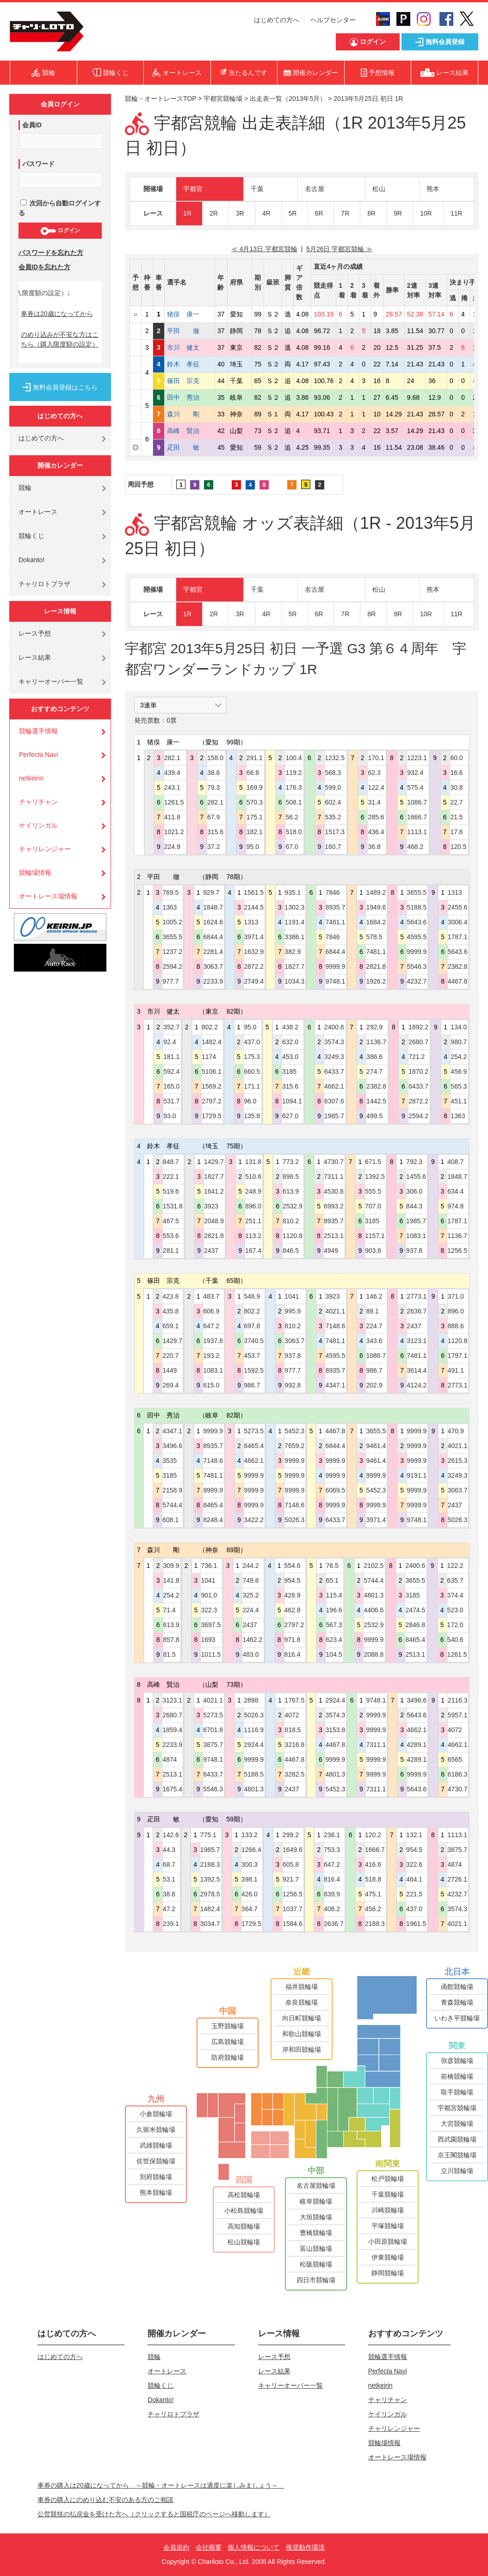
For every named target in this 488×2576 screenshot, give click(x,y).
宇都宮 (193, 188)
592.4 (171, 1071)
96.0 (250, 1101)
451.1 (459, 1101)
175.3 (252, 1056)
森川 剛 (189, 414)
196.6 (334, 1610)
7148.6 (335, 1326)
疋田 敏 (189, 447)
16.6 (456, 772)
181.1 (171, 1056)
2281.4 (213, 951)
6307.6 (334, 1101)
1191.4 (294, 922)
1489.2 (376, 892)
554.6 (292, 1565)
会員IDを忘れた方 (44, 267)
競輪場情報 (35, 872)
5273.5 (254, 1431)
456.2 (373, 1909)
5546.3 (417, 966)
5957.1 (458, 1715)
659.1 (170, 1326)
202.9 (374, 1385)
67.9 (213, 817)
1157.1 (375, 1235)
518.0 (293, 832)
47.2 (169, 1909)
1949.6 (376, 907)
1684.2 (376, 922)
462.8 (292, 1610)
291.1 (255, 758)
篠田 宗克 (189, 380)
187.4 (253, 1250)
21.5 (456, 817)
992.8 (292, 1385)
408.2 (332, 1909)
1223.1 (417, 758)
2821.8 (376, 966)
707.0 (373, 1206)
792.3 (414, 1161)
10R (426, 213)
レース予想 (35, 633)
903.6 (373, 1250)
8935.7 (335, 907)
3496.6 (172, 1445)
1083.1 (416, 1235)
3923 (211, 1206)
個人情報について (253, 2547)
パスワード (38, 163)
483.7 (211, 1296)
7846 (332, 892)
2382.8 (458, 966)
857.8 (171, 1639)
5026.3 (294, 1519)
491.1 (456, 1370)
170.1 (376, 758)
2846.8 (415, 1625)
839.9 (332, 1894)
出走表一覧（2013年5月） (288, 98)
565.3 (459, 1086)
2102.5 (373, 1565)
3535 (169, 1460)
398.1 (249, 1879)
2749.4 (254, 981)
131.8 (253, 1161)
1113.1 (417, 832)
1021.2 (174, 832)
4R (266, 213)
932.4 (415, 772)
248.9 (253, 1191)
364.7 (249, 1909)
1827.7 (294, 966)
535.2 (333, 817)
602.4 (333, 802)
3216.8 (294, 1744)
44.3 (169, 1849)
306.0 (414, 1191)
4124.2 (417, 1385)
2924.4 (254, 1744)
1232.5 (335, 758)
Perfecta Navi (38, 754)
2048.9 (214, 1221)
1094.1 (292, 1101)
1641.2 (214, 1191)
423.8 (170, 1296)
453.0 (290, 1056)
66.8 (253, 772)
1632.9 (254, 951)
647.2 (211, 1326)
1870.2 (418, 1071)
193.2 (211, 1355)
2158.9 (172, 1490)
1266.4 (251, 1849)
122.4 (376, 787)
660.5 (252, 1071)
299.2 (291, 1835)
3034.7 (210, 1923)
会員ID (32, 125)
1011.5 (211, 1654)
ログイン (60, 231)
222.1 (171, 1176)
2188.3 (210, 1864)
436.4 (376, 832)
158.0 (215, 758)
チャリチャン (38, 801)
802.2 (210, 1027)
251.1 (253, 1221)
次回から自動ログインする (60, 208)
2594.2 (172, 966)
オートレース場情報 (48, 896)
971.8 (292, 1639)
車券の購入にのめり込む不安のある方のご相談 (105, 2499)
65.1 (332, 1580)
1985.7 (334, 1116)
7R (345, 213)
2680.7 (418, 1042)
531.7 (171, 1101)
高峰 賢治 (189, 430)
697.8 (252, 1326)
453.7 (252, 1355)
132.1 (414, 1835)
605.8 (291, 1864)
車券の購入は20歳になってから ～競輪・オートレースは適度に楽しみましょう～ (160, 2485)
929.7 (211, 892)
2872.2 (254, 966)
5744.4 (172, 1505)
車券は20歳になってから (57, 313)
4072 (291, 1715)
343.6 (374, 1340)
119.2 (293, 772)
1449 (169, 1370)
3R (240, 213)
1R (187, 213)
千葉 (257, 188)
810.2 (291, 1221)
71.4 (169, 1610)
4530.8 (334, 1191)
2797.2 (212, 1101)
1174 (209, 1056)
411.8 (172, 817)
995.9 (292, 1311)
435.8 (170, 1311)
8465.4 (213, 1505)
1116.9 (254, 1730)
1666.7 (417, 817)
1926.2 (376, 981)
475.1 (373, 1894)
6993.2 (334, 1206)
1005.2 (172, 922)
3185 (289, 1071)
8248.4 (213, 1519)
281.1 (171, 1250)
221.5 (414, 1894)
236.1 (332, 1835)
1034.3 (294, 981)
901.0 (209, 1595)
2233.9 (213, 981)
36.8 (374, 846)
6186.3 (458, 1774)
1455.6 (416, 1176)
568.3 (333, 772)
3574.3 (334, 1042)
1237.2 (172, 951)
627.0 (290, 1116)
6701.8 (213, 1730)
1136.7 (376, 1042)
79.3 (213, 787)
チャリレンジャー (45, 849)
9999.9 (335, 966)
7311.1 (334, 1176)
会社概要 (209, 2547)
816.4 (292, 1654)
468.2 (415, 846)
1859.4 (172, 1730)
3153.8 (335, 1730)
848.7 (171, 1161)
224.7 (374, 1326)
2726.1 (457, 1879)
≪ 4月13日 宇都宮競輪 (264, 249)
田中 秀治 (189, 397)
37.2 (213, 846)
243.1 (172, 787)
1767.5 (294, 1700)
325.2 (250, 1595)
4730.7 (334, 1161)
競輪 (25, 487)
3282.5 (294, 1774)
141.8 (171, 1580)
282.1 (172, 758)
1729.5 (212, 1116)
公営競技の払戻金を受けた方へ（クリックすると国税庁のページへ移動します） (154, 2514)
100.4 (293, 758)
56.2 (291, 817)
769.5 (170, 892)
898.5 (291, 1176)
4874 (169, 1759)
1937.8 (213, 1340)
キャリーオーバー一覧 (51, 681)
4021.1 (335, 1311)
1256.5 (457, 1250)
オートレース (38, 511)
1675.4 (172, 1789)
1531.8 (173, 1206)
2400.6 (334, 1027)
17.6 (456, 832)
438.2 (290, 1027)
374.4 (455, 1595)
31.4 (374, 802)
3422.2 (254, 1519)
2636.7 (417, 1311)
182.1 (255, 832)
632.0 (290, 1042)
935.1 (292, 892)
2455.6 (458, 907)
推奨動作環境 (305, 2547)
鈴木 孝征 (189, 364)
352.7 (171, 1027)
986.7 (252, 1385)
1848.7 (213, 907)
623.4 (334, 1639)
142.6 (171, 1835)
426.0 (249, 1894)
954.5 (292, 1580)
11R (457, 213)
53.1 (169, 1879)
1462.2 (252, 1639)
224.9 (172, 846)
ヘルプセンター (333, 20)
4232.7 (417, 981)
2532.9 (293, 1206)
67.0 (291, 846)
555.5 (373, 1191)
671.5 (373, 1161)
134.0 (459, 1027)
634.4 (455, 1191)
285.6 (376, 817)
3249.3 (334, 1056)
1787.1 (458, 937)
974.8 (455, 1206)
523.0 (455, 1610)
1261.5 (174, 802)
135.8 (252, 1116)
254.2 (459, 1056)
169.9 (255, 787)
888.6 (456, 1326)
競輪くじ (31, 535)
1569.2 (212, 1086)
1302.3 (294, 907)
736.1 (209, 1565)
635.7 (455, 1580)
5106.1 (212, 1071)
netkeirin (31, 778)
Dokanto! (31, 560)
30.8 (456, 787)
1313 (251, 922)
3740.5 (254, 1340)
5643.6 (417, 922)
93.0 (169, 1116)
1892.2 (418, 1027)
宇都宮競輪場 (223, 98)
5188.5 (417, 907)
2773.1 (417, 1296)
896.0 (253, 1206)
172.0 (455, 1625)
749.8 (250, 1580)
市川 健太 (189, 347)
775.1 (208, 1835)
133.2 (249, 1835)
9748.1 (335, 981)
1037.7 (293, 1909)
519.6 (171, 1191)
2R (214, 213)
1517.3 (335, 832)
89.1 (372, 1311)
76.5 (332, 1565)
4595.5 (417, 937)
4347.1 (335, 1385)
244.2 (250, 1565)
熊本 (432, 188)
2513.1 (334, 1235)
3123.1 (417, 1340)
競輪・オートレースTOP (160, 98)
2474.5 (415, 1610)
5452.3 (294, 1431)
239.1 (171, 1923)
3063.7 (213, 966)
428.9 (292, 1595)
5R (293, 213)
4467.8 (458, 981)
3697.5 (211, 1625)
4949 (331, 1250)
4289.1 (417, 1744)
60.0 (456, 758)
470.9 (456, 1431)
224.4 (250, 1610)
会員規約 (176, 2547)
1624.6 (213, 922)
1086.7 (417, 802)
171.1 (252, 1086)
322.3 (209, 1610)
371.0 (456, 1296)
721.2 (416, 1056)
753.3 (332, 1849)
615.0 (211, 1385)
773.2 (291, 1161)
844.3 (414, 1206)
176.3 (293, 787)
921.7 (291, 1879)
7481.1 (335, 922)
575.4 (415, 787)
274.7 (374, 1071)
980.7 (459, 1042)
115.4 (334, 1595)
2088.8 (373, 1654)
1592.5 (254, 1370)
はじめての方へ (276, 20)
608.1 (170, 1519)
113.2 (253, 1235)
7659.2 (294, 1445)
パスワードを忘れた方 (51, 252)
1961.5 (416, 1923)
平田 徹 (189, 330)
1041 (291, 1296)
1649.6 (293, 1849)
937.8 (414, 1250)
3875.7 (213, 1744)
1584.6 (293, 1923)
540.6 (455, 1639)
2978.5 (210, 1894)
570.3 (255, 802)
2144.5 (254, 907)
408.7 (455, 1161)
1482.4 (212, 1042)
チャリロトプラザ (44, 584)
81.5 (169, 1654)
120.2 (373, 1835)
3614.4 (417, 1370)
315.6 (215, 832)
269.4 (170, 1385)
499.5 (374, 1116)
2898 (251, 1700)
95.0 (253, 846)
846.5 (291, 1250)
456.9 (459, 1071)
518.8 (373, 1879)
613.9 (291, 1191)
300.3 (249, 1864)
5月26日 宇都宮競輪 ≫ (339, 249)
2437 (211, 1250)
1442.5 (376, 1101)
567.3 (334, 1625)
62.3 (374, 772)
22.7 (456, 802)
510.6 (253, 1176)
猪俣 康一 (189, 314)
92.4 (169, 1042)
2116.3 (458, 1700)
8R (371, 213)
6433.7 (334, 1071)
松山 (378, 188)
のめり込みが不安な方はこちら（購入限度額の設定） (60, 339)
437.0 (252, 1042)
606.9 (211, 1311)
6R (319, 213)
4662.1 (334, 1086)
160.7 (333, 846)
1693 (208, 1639)
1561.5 (254, 892)
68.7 (169, 1864)
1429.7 (214, 1161)
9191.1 (417, 1475)
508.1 (293, 802)
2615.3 (458, 1460)
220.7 (170, 1355)
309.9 (171, 1565)
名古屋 (314, 188)
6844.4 (213, 937)
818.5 (292, 1730)
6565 (455, 1759)
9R (398, 213)
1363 (169, 907)
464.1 (414, 1879)
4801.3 (373, 1595)
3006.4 (458, 922)
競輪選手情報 (38, 731)
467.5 (171, 1221)
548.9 (252, 1296)
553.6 (171, 1235)
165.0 (171, 1086)
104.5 (334, 1654)
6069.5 (335, 1490)
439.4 (172, 772)
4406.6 (373, 1610)
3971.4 (254, 937)
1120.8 (293, 1235)
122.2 (455, 1565)
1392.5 (375, 1176)
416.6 (373, 1864)
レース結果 (35, 657)
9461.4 (376, 1445)
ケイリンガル (38, 825)
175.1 (255, 817)
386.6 (374, 1056)
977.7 (170, 981)
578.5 (374, 937)
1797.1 (458, 1355)
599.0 (333, 787)
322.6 (414, 1864)
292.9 (374, 1027)
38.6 (213, 772)
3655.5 (172, 937)
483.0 (250, 1654)
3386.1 (294, 937)
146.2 (374, 1296)
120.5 (458, 846)
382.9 (292, 951)
